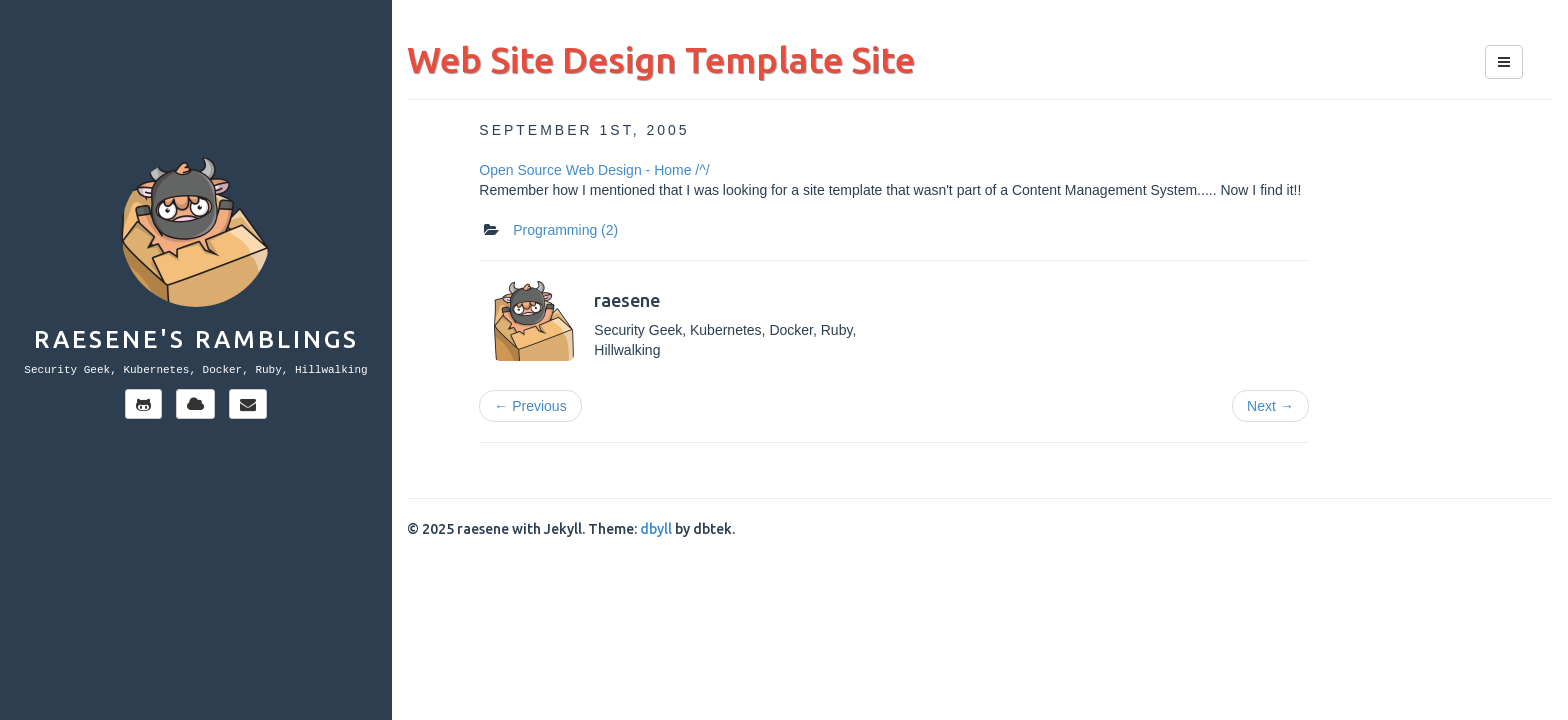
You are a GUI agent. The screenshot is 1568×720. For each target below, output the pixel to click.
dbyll (656, 529)
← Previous (530, 406)
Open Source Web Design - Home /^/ (594, 170)
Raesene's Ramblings (196, 339)
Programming (565, 230)
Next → (1270, 406)
